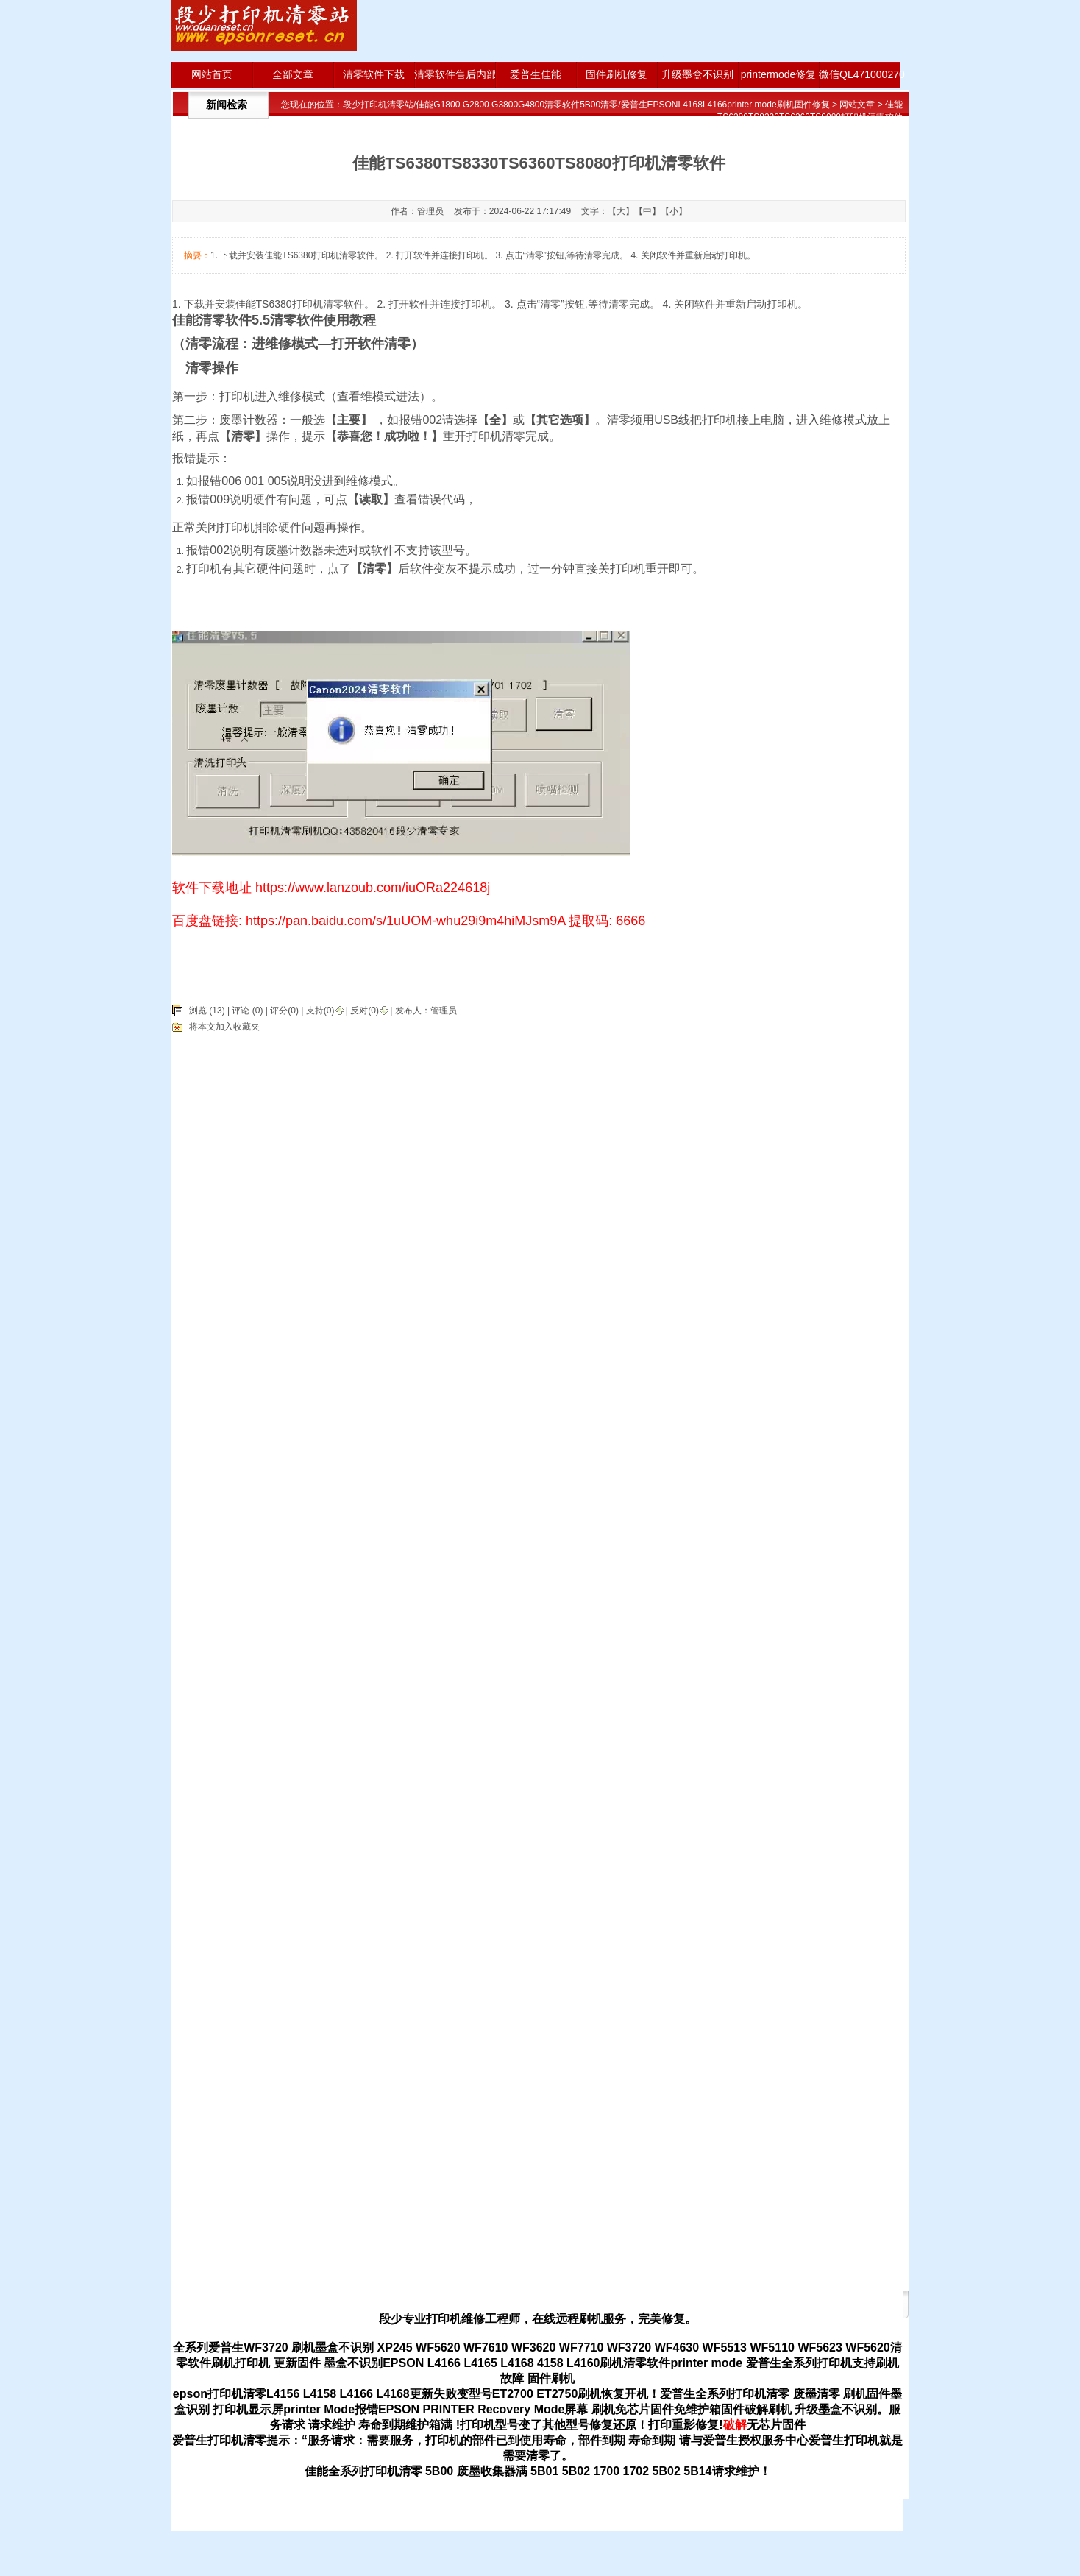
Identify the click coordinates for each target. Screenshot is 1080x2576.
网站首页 (211, 74)
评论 (240, 1010)
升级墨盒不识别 (697, 74)
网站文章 (857, 104)
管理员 (443, 1010)
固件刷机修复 (616, 74)
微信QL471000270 (859, 74)
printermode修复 (779, 74)
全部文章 (292, 74)
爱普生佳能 (535, 74)
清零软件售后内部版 (454, 74)
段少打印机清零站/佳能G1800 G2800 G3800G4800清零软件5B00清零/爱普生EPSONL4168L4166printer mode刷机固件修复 (586, 104)
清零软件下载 (374, 74)
